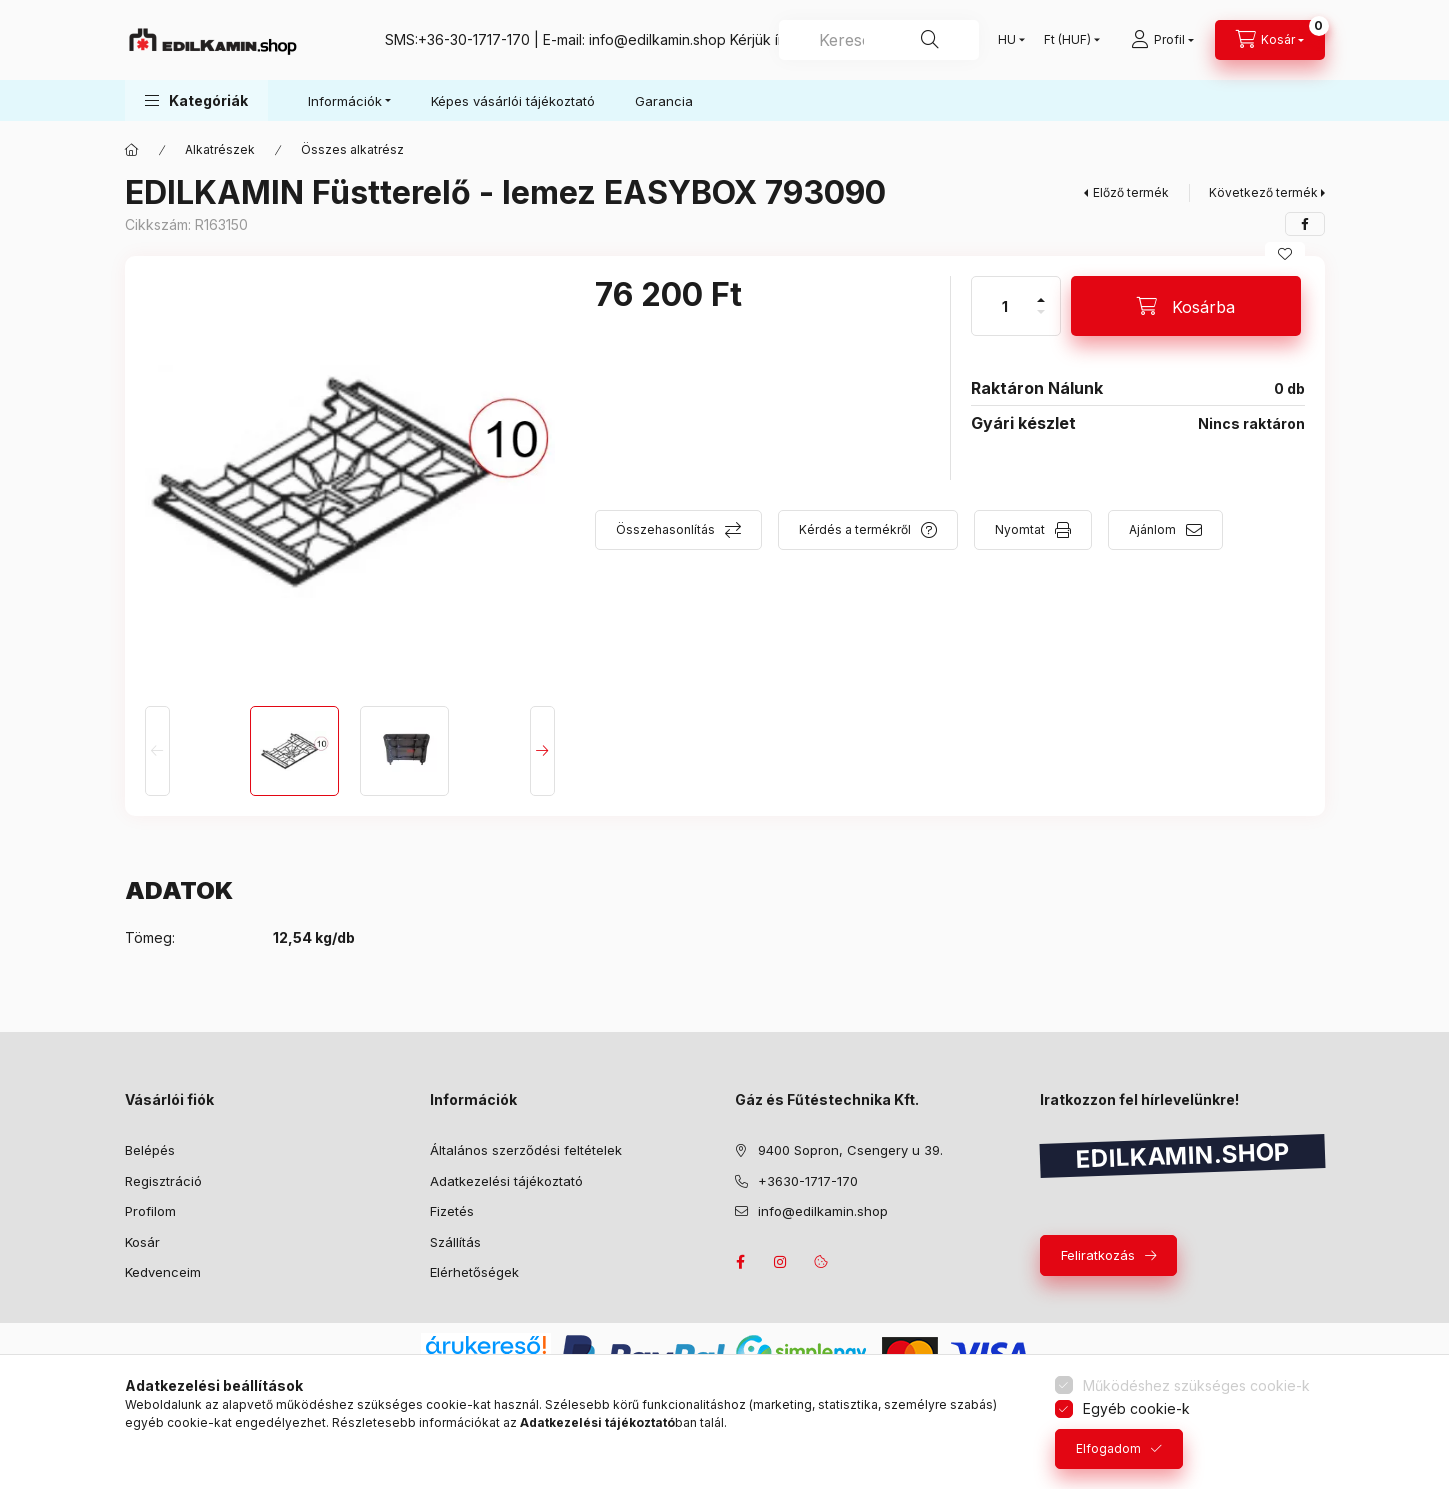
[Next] (542, 751)
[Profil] (1162, 40)
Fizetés (452, 1211)
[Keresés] (930, 40)
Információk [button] (345, 101)
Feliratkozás (1098, 1255)
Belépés (150, 1150)
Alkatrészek (220, 149)
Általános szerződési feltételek (526, 1150)
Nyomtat (1020, 529)
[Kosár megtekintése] (1270, 40)
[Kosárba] (1186, 306)
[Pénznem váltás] (1067, 40)
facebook (741, 1262)
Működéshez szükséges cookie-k (1196, 1385)
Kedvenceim (163, 1272)
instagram (781, 1262)
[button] (196, 100)
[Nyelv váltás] (1007, 40)
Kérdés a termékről (855, 529)
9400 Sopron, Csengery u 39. (850, 1150)
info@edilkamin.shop (657, 39)
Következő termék (1263, 192)
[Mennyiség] (1005, 306)
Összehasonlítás (665, 529)
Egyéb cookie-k (1136, 1408)
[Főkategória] (132, 150)
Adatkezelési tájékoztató (506, 1181)
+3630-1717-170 (808, 1181)
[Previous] (157, 751)
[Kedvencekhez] (1285, 254)
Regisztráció (163, 1181)
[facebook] (1305, 224)
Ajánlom (1152, 529)
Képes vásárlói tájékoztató (513, 101)
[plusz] (1041, 291)
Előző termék (1131, 192)
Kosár (142, 1242)
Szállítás (455, 1242)
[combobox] (879, 40)
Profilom (150, 1211)
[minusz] (1041, 320)
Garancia (664, 101)
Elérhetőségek (474, 1272)
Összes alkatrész (352, 149)
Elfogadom (1108, 1448)
